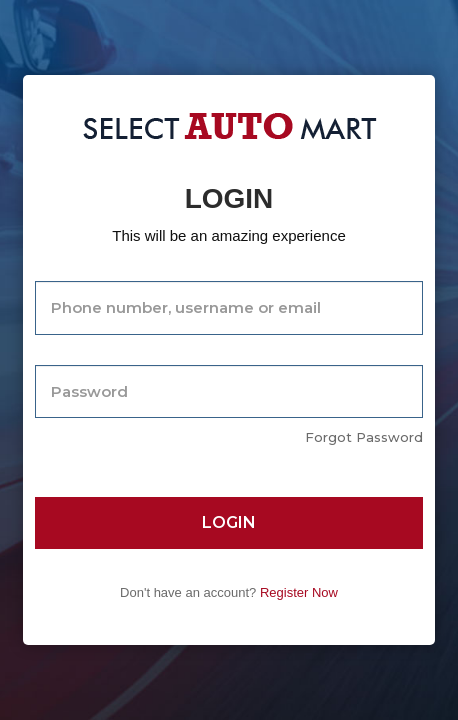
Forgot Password (364, 437)
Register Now (299, 592)
